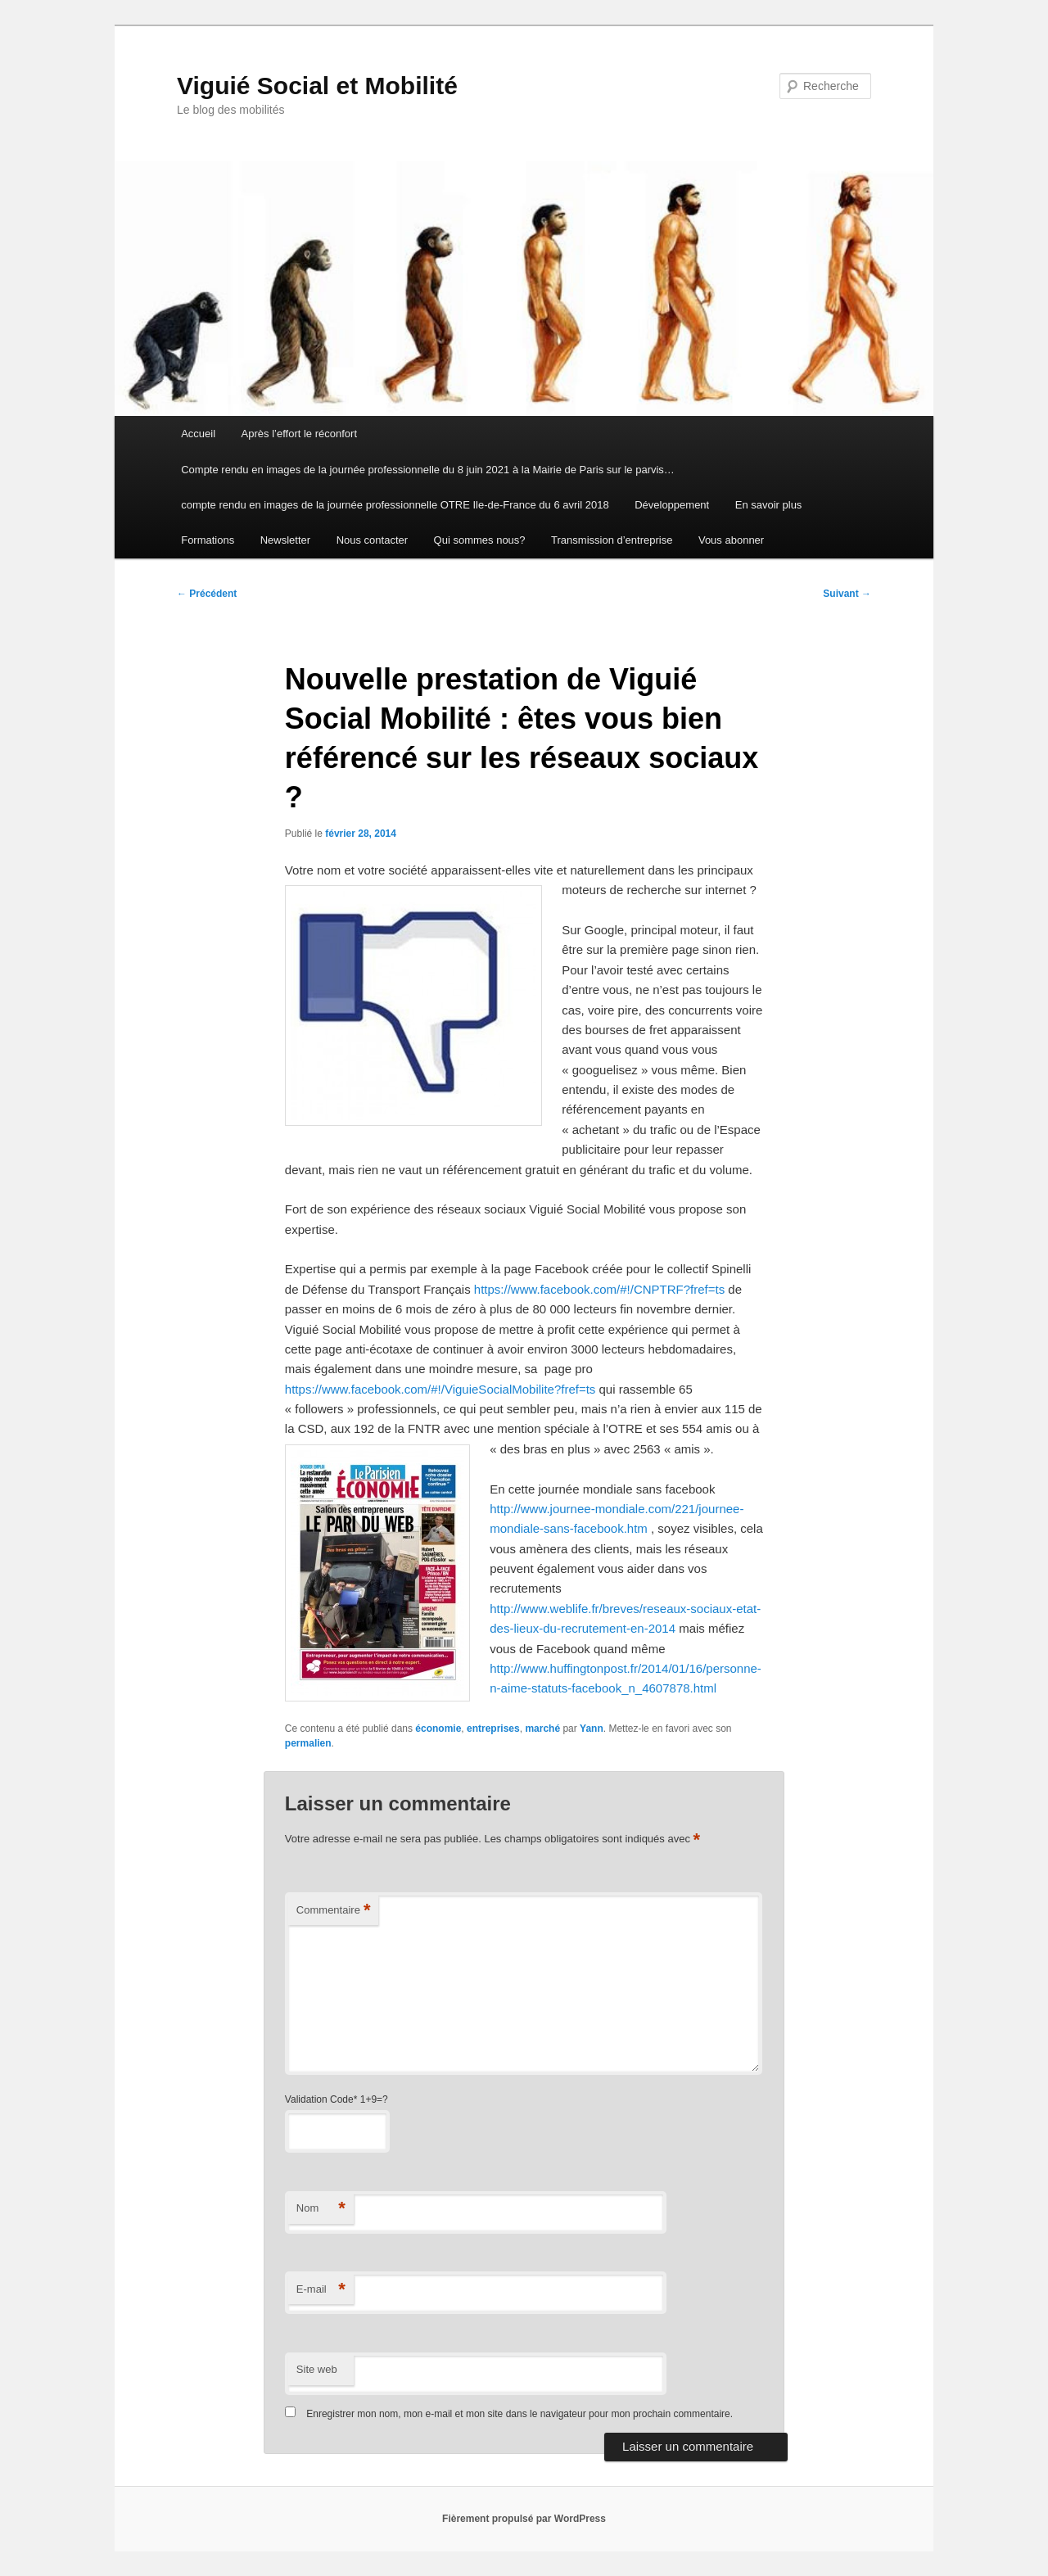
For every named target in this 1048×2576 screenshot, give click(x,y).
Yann (591, 1728)
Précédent (207, 593)
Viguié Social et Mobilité (317, 85)
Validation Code (319, 2099)
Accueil (198, 433)
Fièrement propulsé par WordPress (524, 2518)
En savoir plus (768, 505)
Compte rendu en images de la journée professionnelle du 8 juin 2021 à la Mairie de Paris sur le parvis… (428, 469)
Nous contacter (372, 540)
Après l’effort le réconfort (299, 433)
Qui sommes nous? (480, 540)
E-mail (321, 2290)
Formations (207, 540)
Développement (672, 505)
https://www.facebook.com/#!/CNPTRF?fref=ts (599, 1289)
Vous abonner (731, 540)
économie (438, 1728)
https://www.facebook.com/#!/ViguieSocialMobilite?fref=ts (440, 1389)
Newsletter (285, 540)
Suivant (847, 593)
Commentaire (333, 1911)
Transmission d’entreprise (611, 540)
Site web (316, 2369)
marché (542, 1728)
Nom (321, 2209)
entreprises (493, 1728)
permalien (308, 1743)
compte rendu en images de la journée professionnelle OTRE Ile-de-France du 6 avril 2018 (394, 505)
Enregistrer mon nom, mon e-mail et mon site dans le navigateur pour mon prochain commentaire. (519, 2414)
